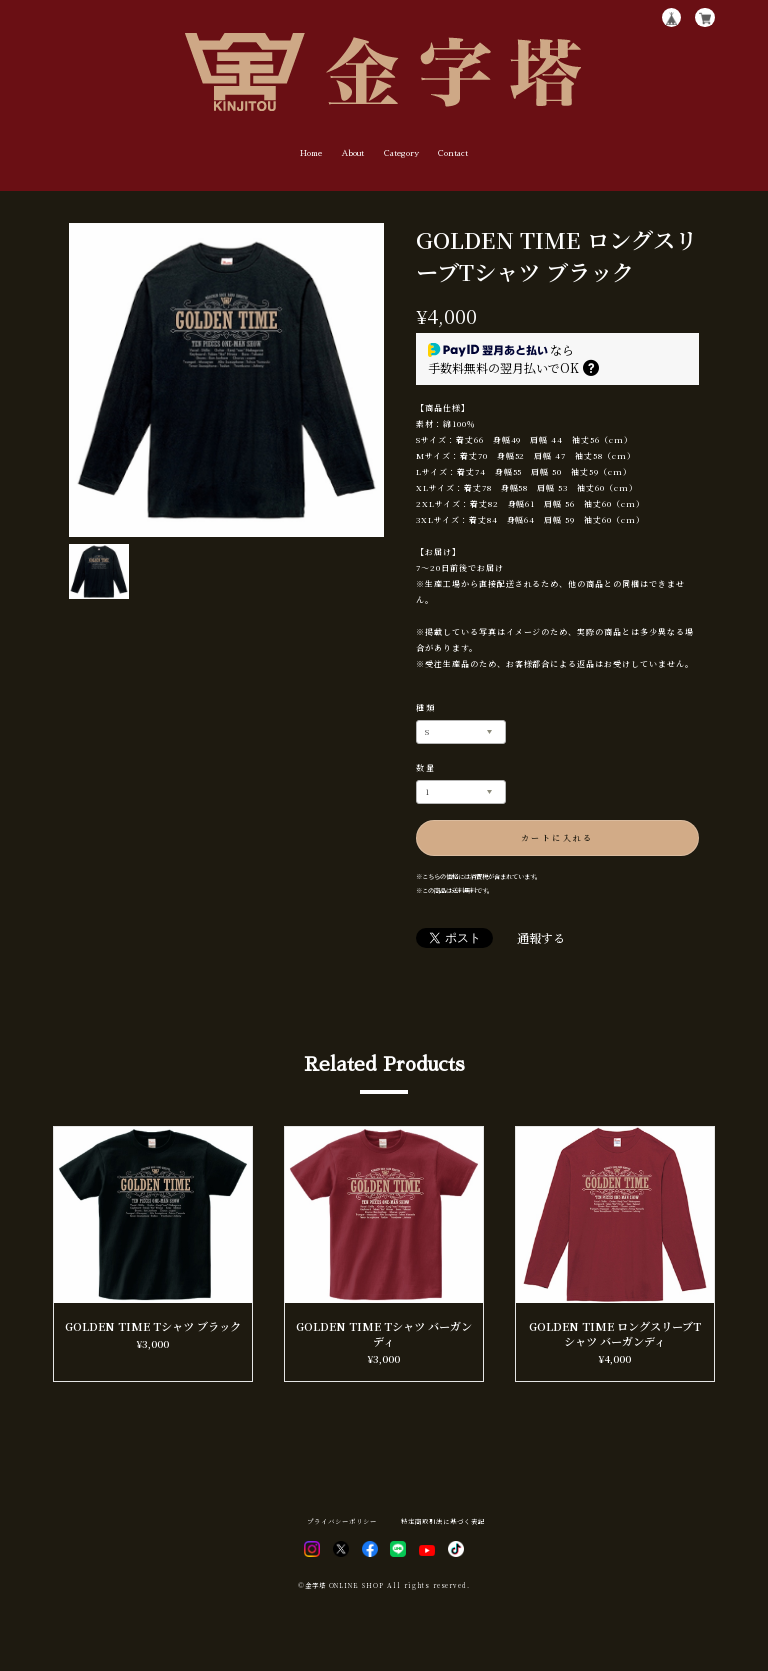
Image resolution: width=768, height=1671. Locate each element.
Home (311, 153)
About (352, 153)
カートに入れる (557, 837)
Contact (453, 153)
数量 (426, 767)
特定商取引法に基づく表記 (443, 1522)
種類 (426, 707)
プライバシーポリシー (342, 1522)
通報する (541, 938)
